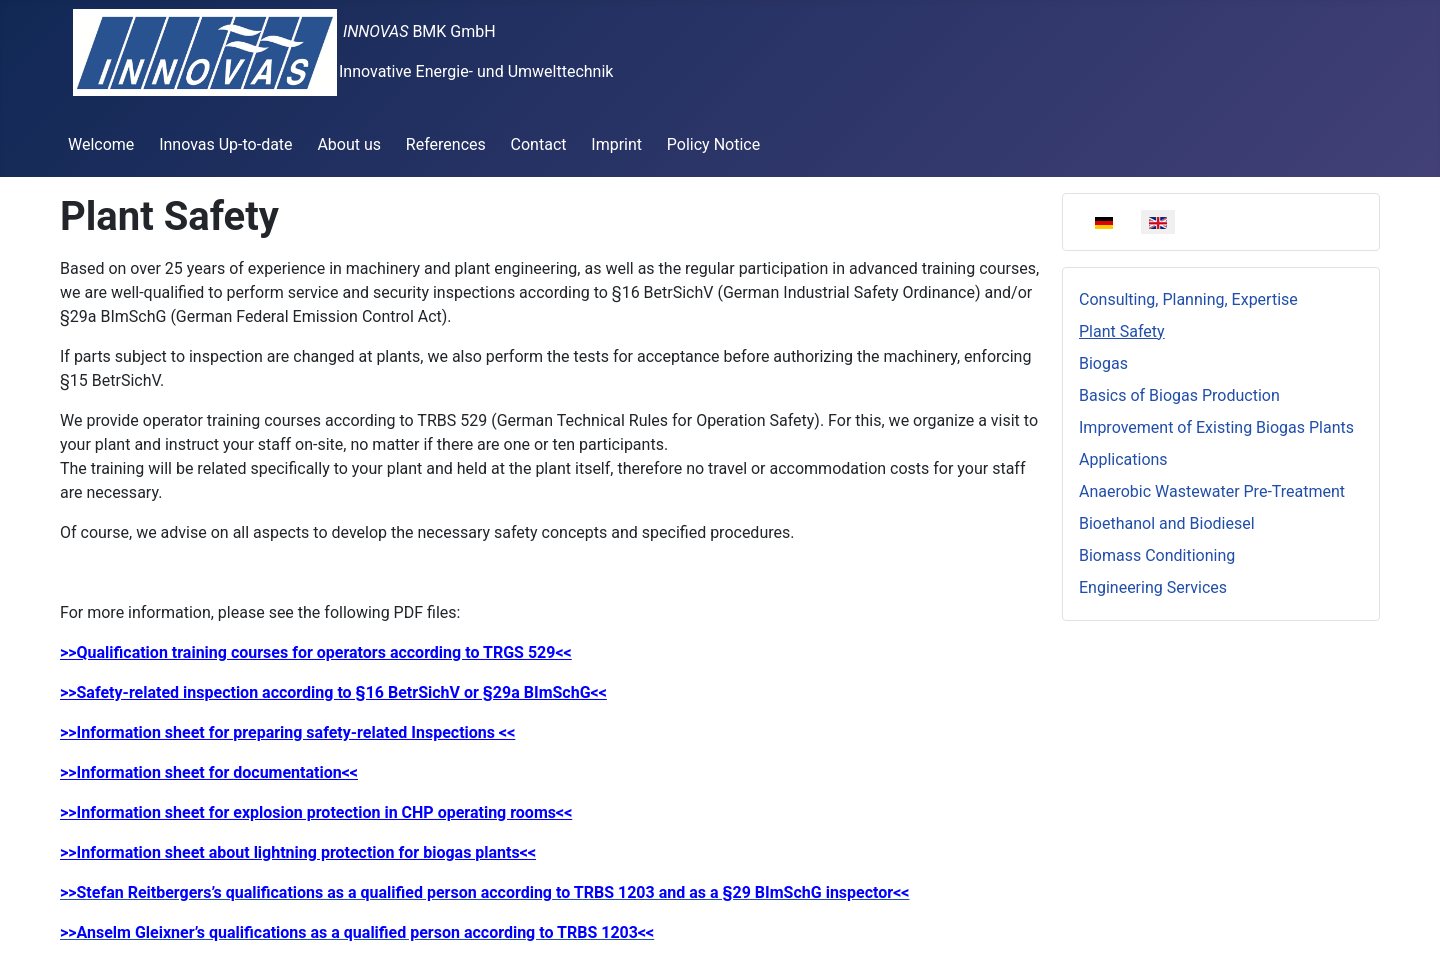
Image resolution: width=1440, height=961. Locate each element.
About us (349, 144)
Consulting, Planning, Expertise (1188, 299)
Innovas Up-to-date (225, 144)
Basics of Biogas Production (1179, 395)
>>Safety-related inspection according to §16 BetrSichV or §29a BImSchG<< (333, 692)
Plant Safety (1122, 331)
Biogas (1103, 363)
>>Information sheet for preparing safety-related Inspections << (287, 732)
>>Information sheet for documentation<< (209, 772)
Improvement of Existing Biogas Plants (1216, 427)
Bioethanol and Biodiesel (1167, 523)
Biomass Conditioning (1157, 555)
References (446, 144)
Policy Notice (713, 144)
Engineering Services (1153, 587)
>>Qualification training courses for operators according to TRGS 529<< (316, 652)
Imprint (616, 144)
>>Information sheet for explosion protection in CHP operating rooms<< (316, 812)
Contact (539, 144)
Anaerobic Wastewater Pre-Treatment (1212, 491)
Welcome (101, 144)
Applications (1123, 459)
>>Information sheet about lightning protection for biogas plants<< (298, 852)
